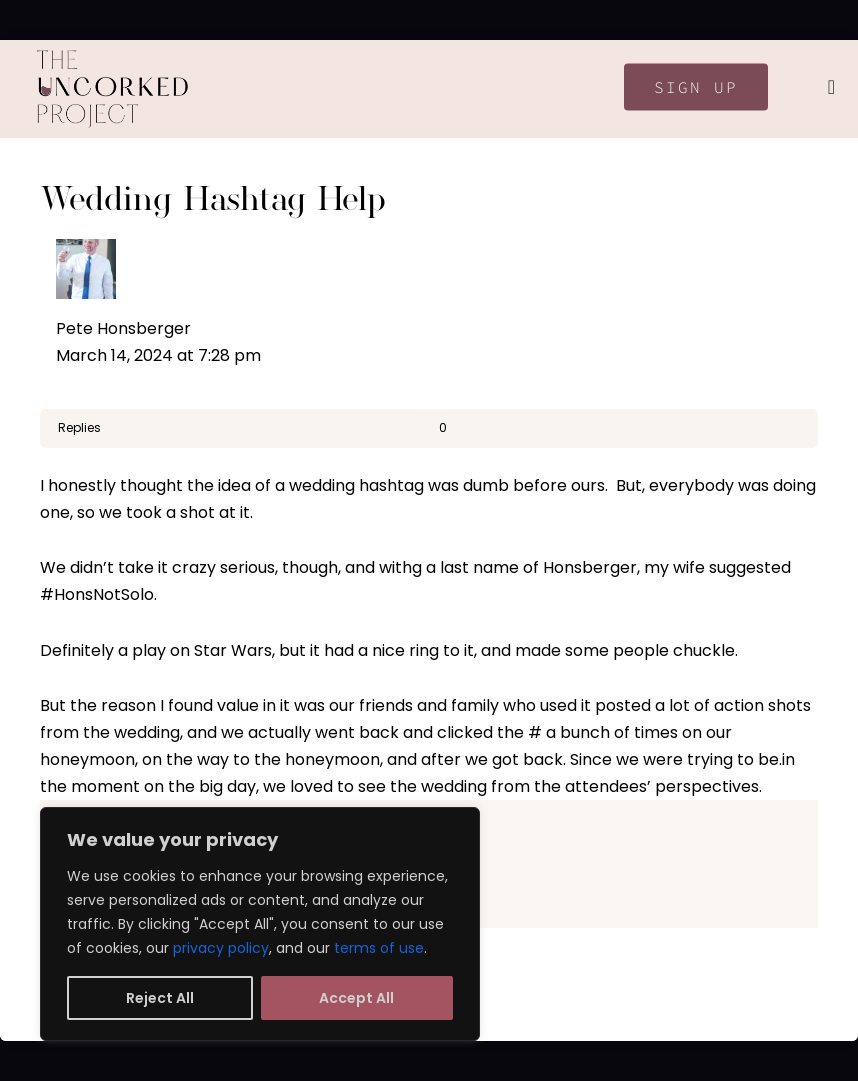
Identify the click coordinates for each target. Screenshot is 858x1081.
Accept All (356, 998)
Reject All (160, 998)
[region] (260, 924)
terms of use (379, 948)
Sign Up (696, 87)
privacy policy (221, 948)
